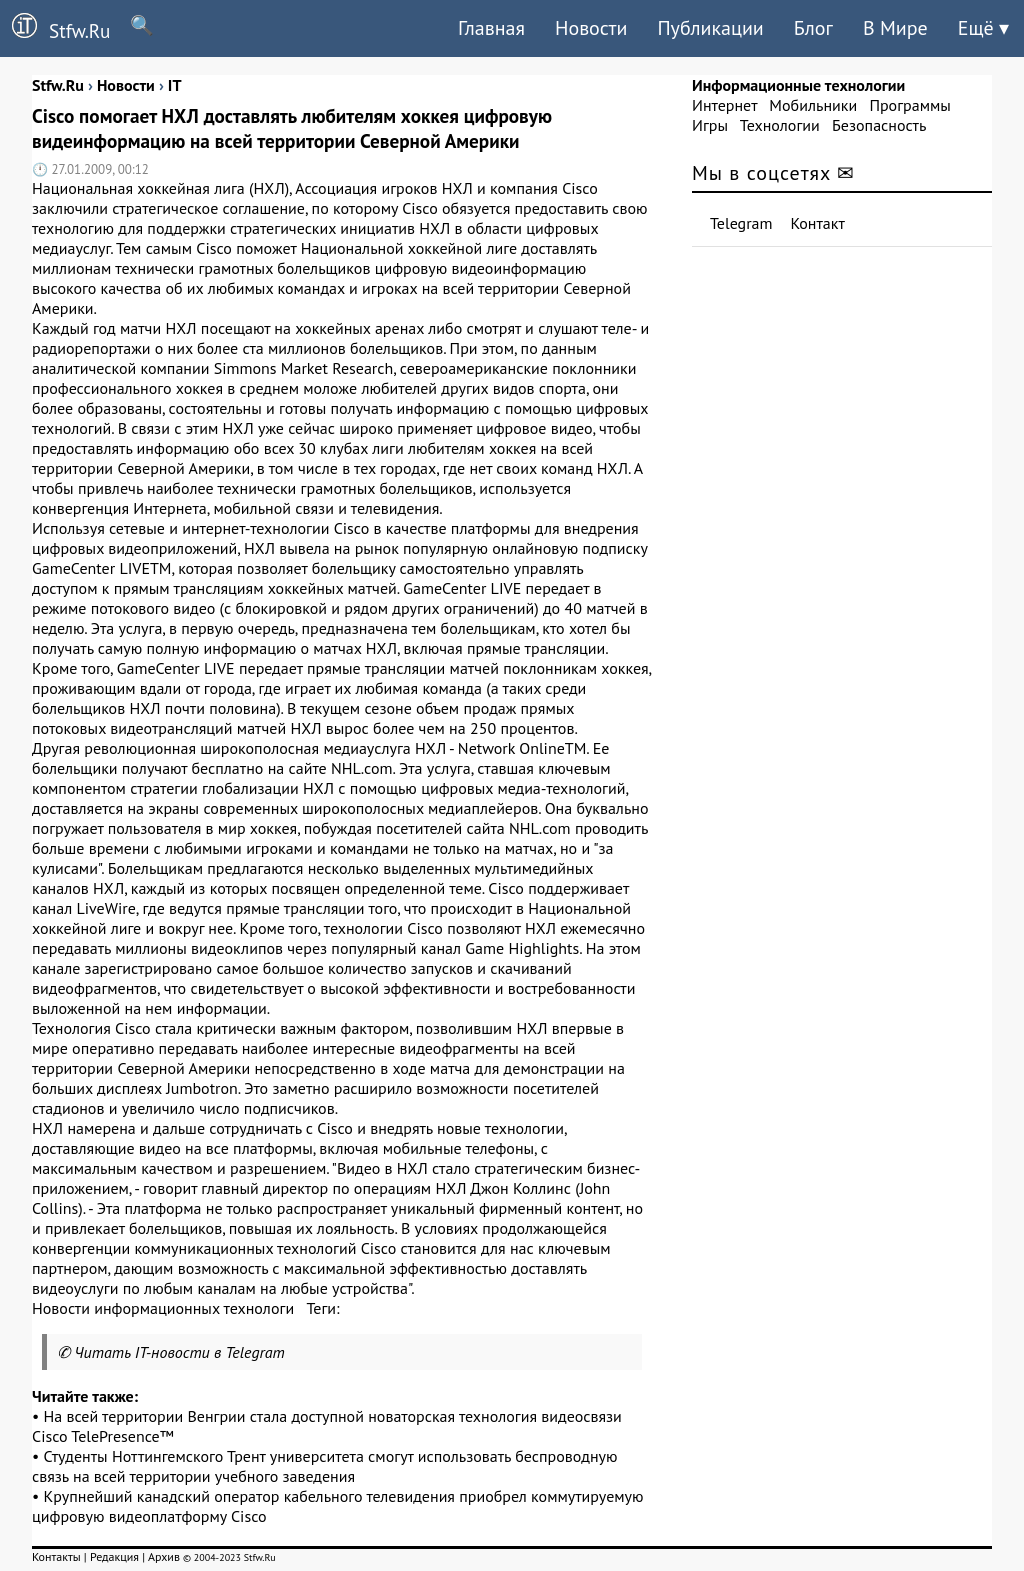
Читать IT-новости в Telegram (179, 1352)
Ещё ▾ (983, 28)
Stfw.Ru (55, 28)
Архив (164, 1556)
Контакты (56, 1556)
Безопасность (879, 125)
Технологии (780, 125)
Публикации (710, 28)
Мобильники (813, 105)
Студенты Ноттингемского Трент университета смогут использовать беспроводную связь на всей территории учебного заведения (325, 1466)
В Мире (895, 28)
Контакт (818, 223)
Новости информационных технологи (163, 1308)
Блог (813, 28)
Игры (710, 125)
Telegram (741, 223)
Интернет (724, 105)
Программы (909, 105)
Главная (491, 28)
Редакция (114, 1556)
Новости (591, 28)
